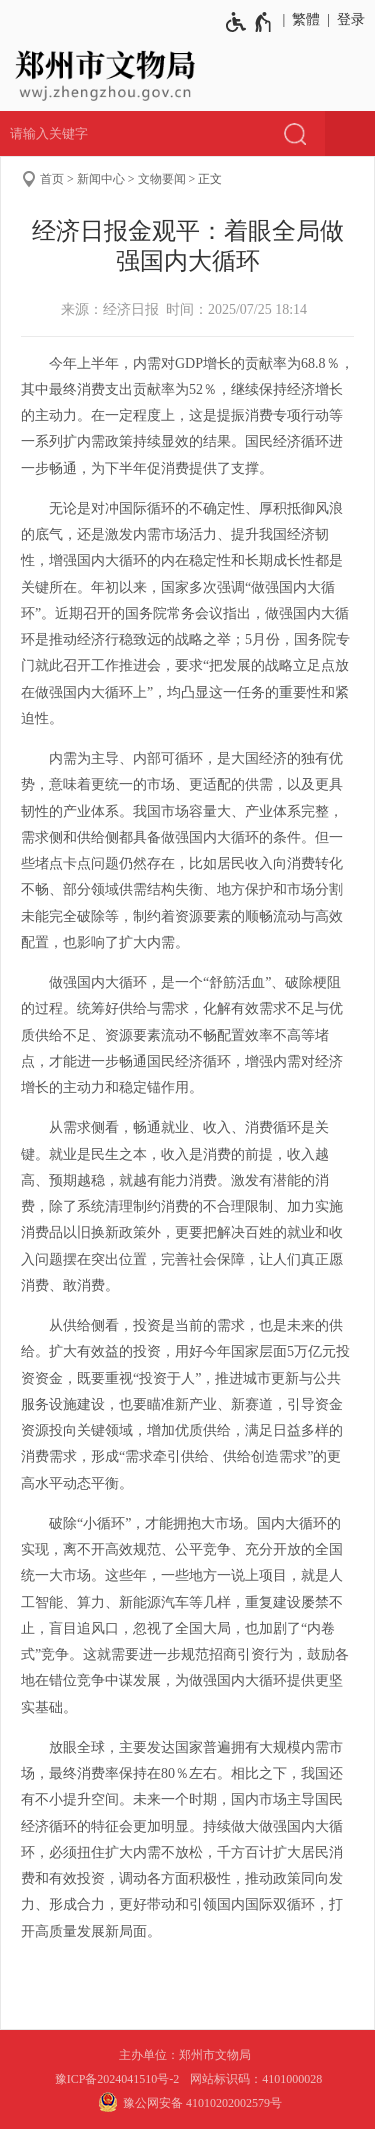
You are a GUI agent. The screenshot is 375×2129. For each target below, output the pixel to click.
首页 (52, 179)
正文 (210, 179)
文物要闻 (162, 179)
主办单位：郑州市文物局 (188, 2055)
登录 (351, 19)
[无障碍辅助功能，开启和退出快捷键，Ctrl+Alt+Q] (249, 22)
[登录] (347, 20)
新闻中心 (101, 179)
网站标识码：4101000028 (257, 2079)
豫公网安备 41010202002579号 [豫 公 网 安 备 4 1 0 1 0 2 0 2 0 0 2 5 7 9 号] (187, 2102)
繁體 (306, 19)
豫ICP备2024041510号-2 (117, 2079)
